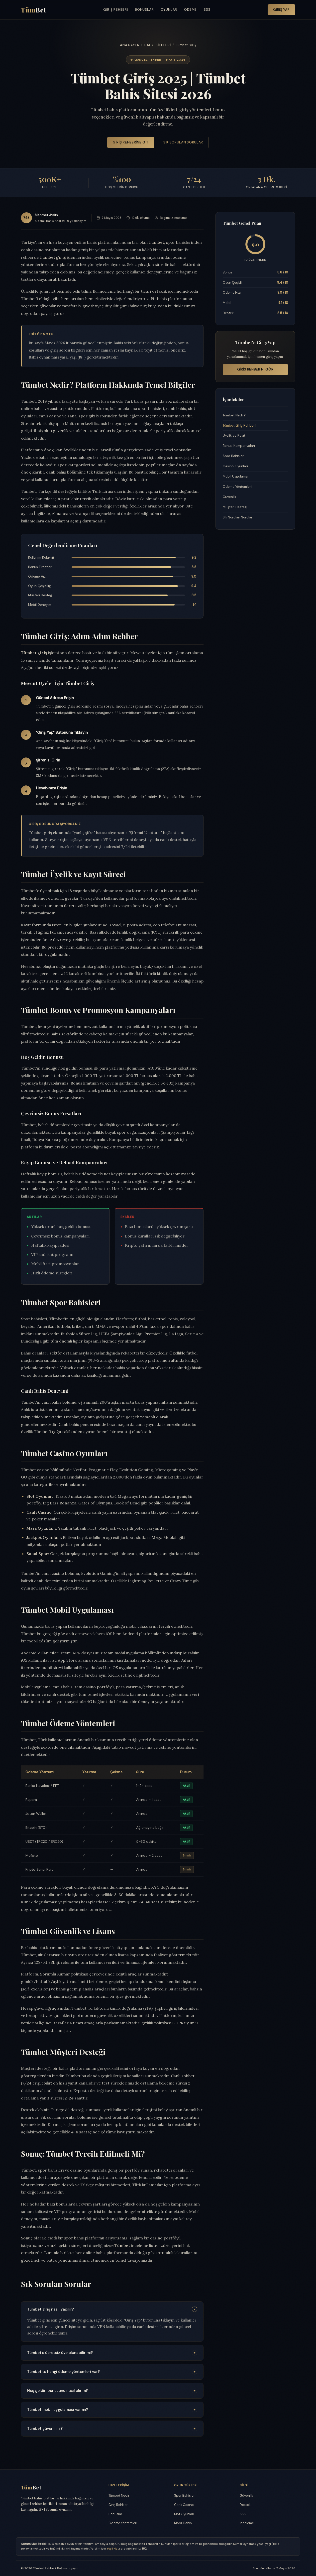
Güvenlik (229, 497)
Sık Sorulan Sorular (183, 142)
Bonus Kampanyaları (239, 446)
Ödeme (190, 9)
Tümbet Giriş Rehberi (239, 425)
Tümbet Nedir (118, 2495)
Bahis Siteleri (157, 45)
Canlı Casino (184, 2505)
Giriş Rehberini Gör (255, 369)
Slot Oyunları (184, 2514)
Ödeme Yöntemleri (237, 487)
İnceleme (247, 2523)
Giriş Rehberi (115, 9)
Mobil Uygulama (235, 476)
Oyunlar (169, 9)
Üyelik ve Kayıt (234, 435)
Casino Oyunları (235, 466)
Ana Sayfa (129, 45)
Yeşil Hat (113, 2549)
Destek (245, 2505)
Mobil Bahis (183, 2523)
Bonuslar (144, 9)
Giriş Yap (281, 9)
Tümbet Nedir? (234, 415)
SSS (207, 9)
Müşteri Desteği (235, 507)
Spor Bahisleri (233, 456)
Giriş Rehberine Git (131, 142)
